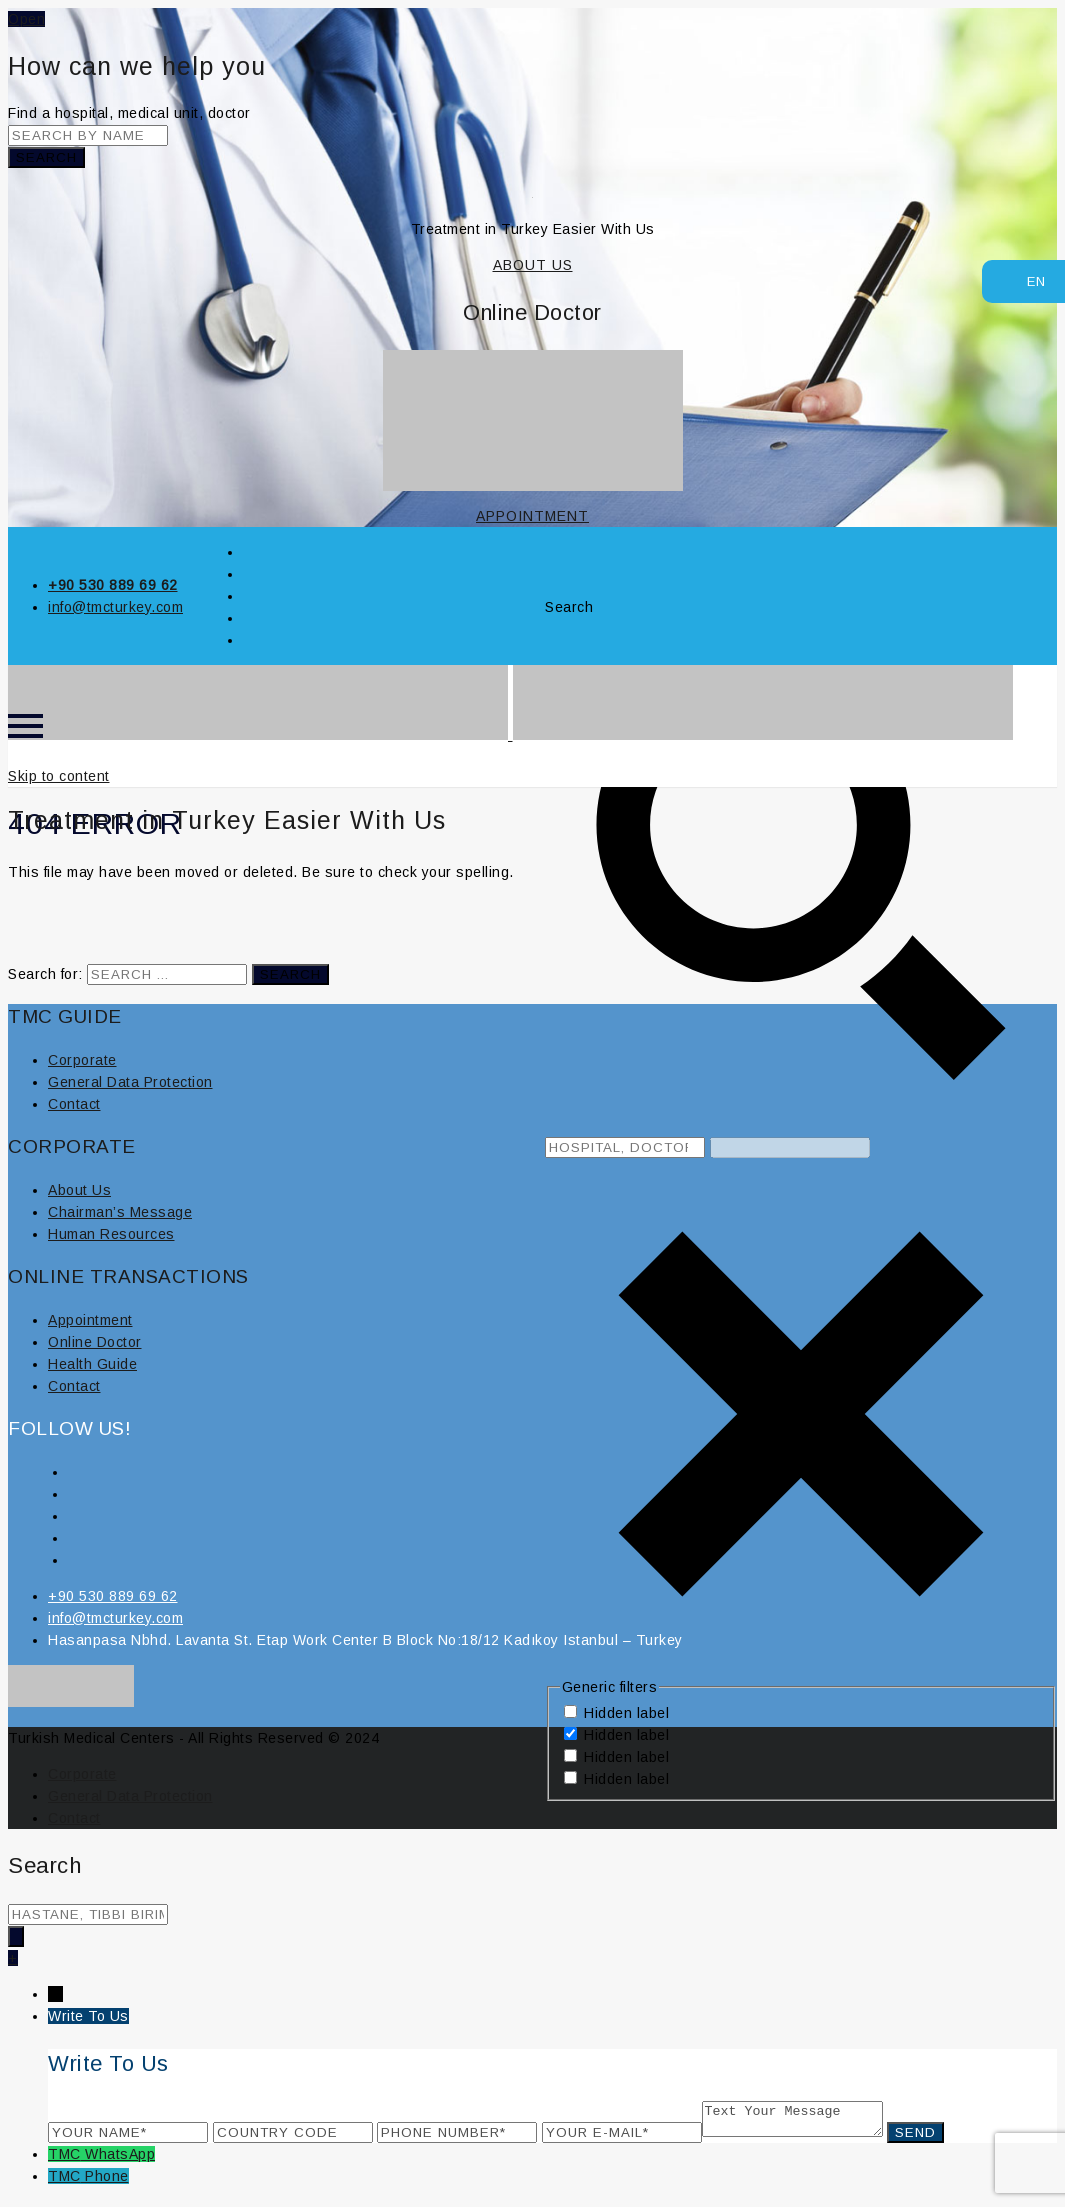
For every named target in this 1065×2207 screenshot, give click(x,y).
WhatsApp (120, 2160)
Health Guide (92, 1364)
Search (46, 157)
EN (1026, 279)
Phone (107, 2182)
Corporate (82, 1060)
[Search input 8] (625, 1147)
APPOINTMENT (532, 516)
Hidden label (626, 1713)
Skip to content (59, 776)
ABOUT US (533, 265)
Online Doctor (95, 1342)
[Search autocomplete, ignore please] (790, 1147)
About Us (79, 1190)
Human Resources (111, 1234)
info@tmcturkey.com (115, 607)
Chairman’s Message (120, 1212)
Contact (74, 1104)
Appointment (90, 1320)
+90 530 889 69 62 (113, 585)
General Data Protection (130, 1082)
